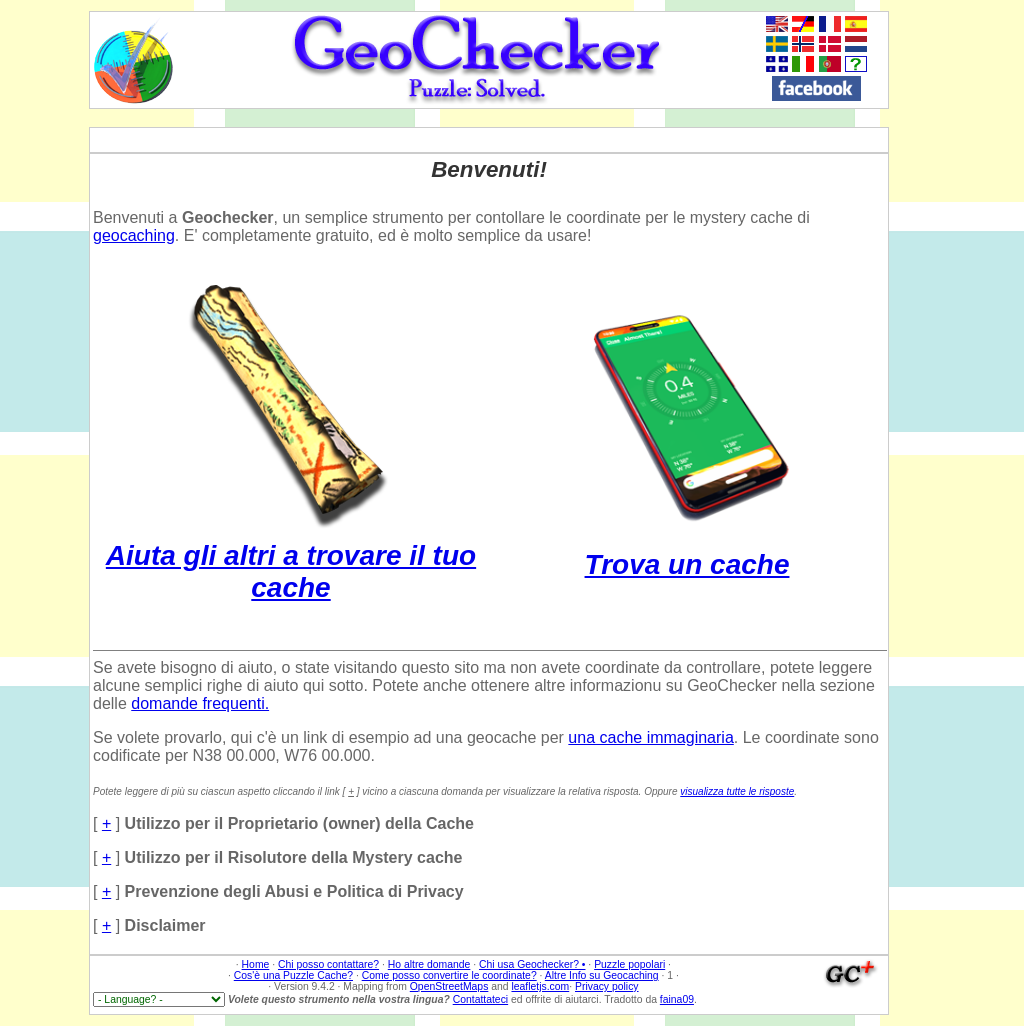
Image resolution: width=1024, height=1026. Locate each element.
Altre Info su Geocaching (602, 975)
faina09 (677, 999)
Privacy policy (607, 986)
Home (256, 964)
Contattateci (480, 999)
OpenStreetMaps (449, 986)
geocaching (134, 235)
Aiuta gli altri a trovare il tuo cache (291, 555)
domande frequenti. (200, 703)
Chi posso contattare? (328, 964)
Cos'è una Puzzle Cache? (293, 975)
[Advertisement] (953, 311)
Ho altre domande (429, 964)
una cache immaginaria (650, 737)
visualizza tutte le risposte (737, 791)
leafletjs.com (540, 986)
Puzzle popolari (629, 964)
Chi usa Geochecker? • (532, 964)
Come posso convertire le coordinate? (449, 975)
